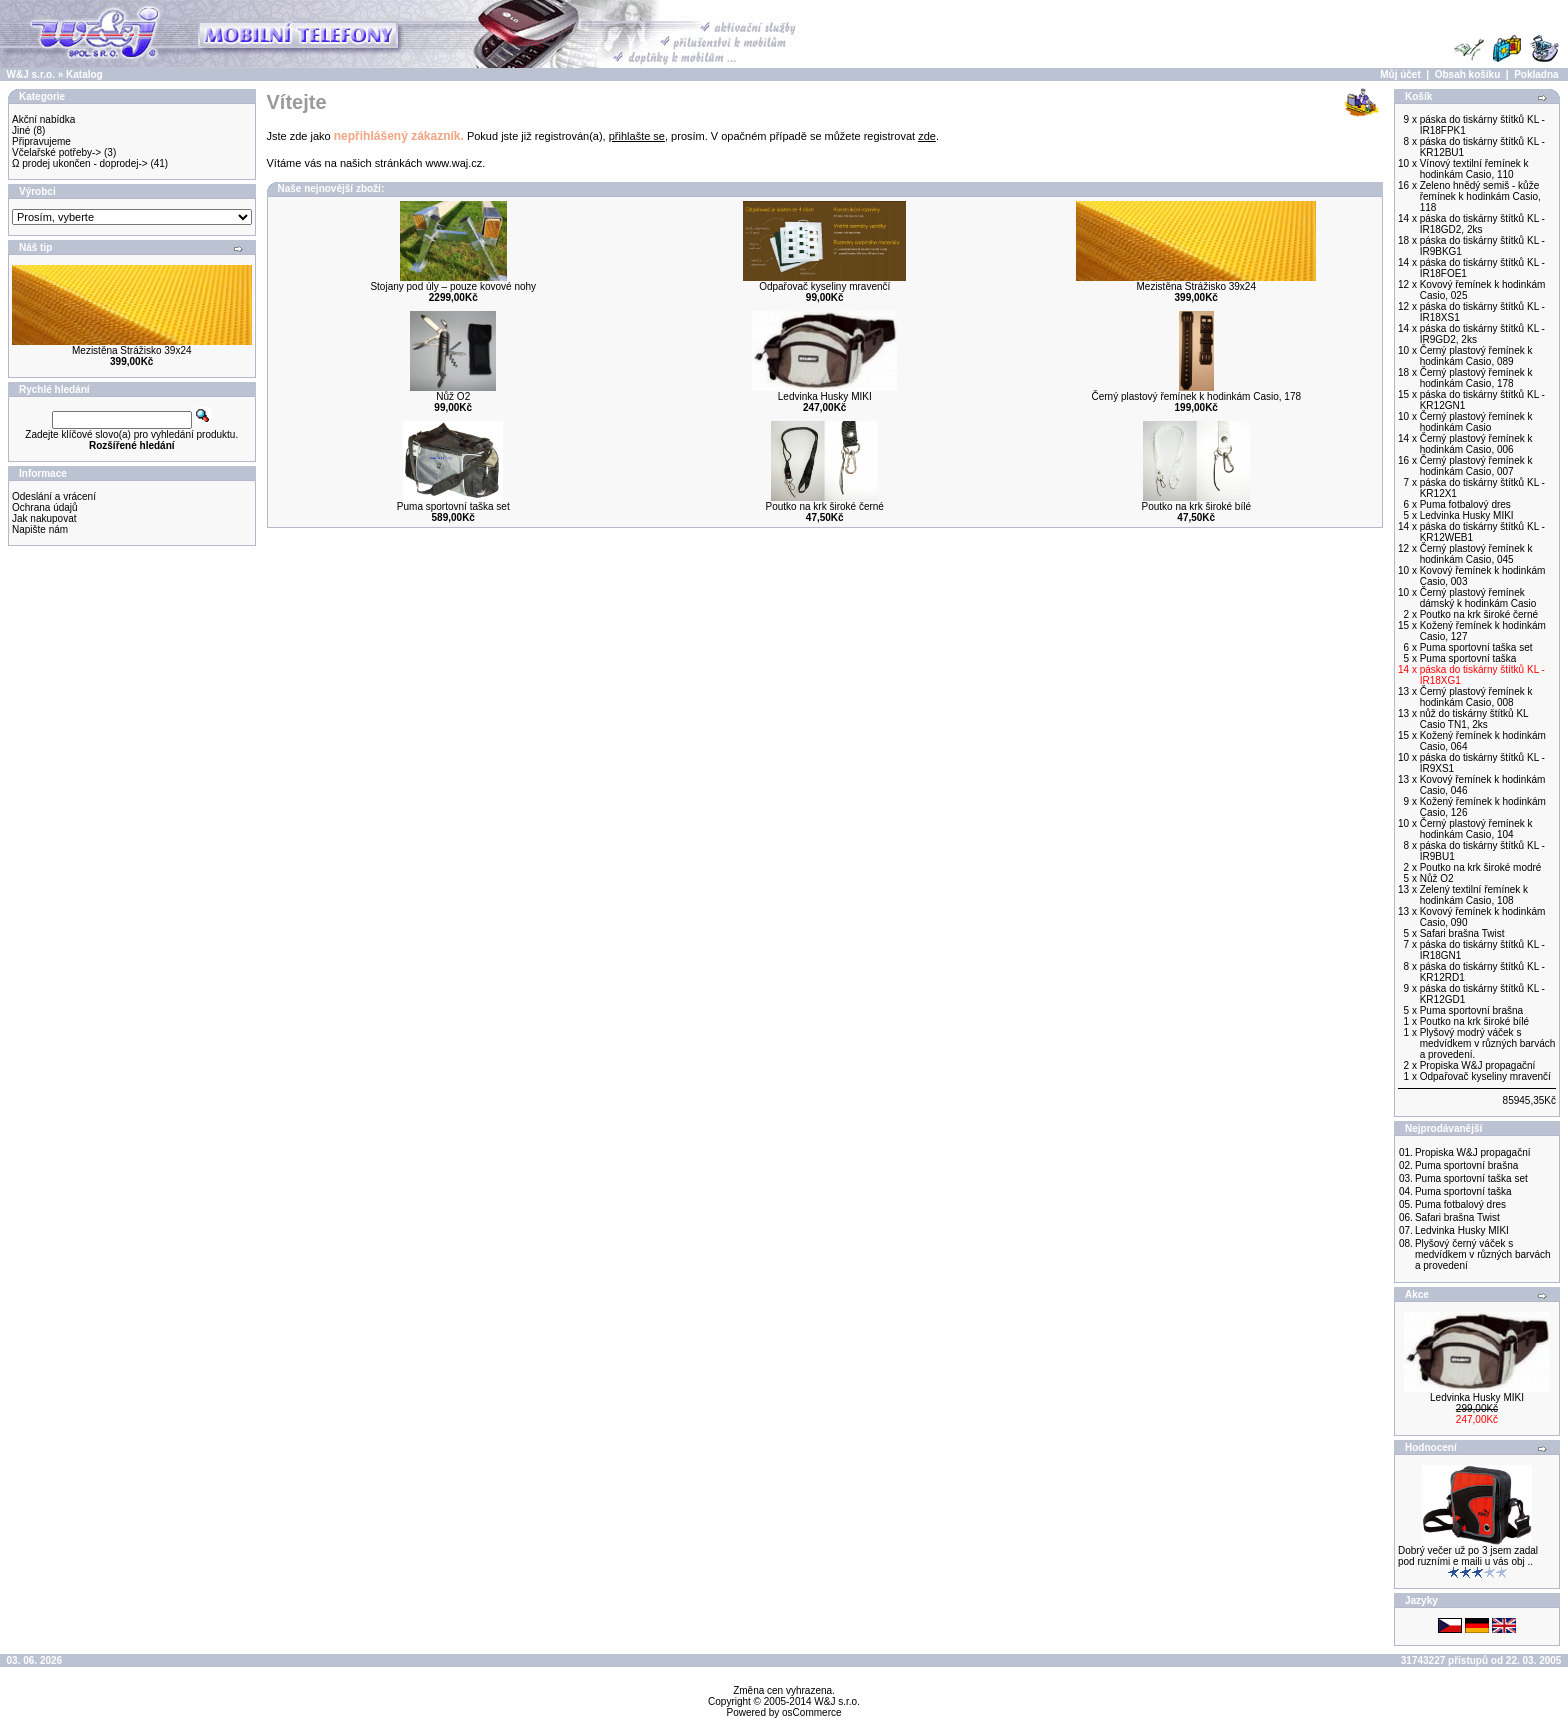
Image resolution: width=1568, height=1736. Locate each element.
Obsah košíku (1468, 74)
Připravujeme (41, 141)
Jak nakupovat (44, 518)
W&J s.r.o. (31, 74)
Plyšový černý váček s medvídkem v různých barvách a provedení (1483, 1254)
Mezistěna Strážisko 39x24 (132, 350)
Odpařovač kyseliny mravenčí (824, 286)
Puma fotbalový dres (1460, 1204)
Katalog (84, 74)
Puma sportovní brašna (1466, 1165)
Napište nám (40, 529)
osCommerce (811, 1712)
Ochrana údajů (45, 507)
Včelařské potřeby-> (56, 152)
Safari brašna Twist (1457, 1217)
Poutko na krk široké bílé (1196, 506)
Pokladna (1536, 74)
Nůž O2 (453, 396)
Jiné (21, 130)
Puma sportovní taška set (453, 506)
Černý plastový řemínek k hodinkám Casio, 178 (1196, 396)
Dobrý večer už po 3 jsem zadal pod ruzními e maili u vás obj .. (1468, 1556)
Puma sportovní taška (1463, 1191)
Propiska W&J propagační (1473, 1152)
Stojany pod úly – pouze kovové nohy (453, 286)
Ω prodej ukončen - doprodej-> (80, 163)
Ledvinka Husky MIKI (825, 396)
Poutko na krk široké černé (825, 506)
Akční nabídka (43, 119)
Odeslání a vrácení (54, 496)
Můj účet (1400, 74)
